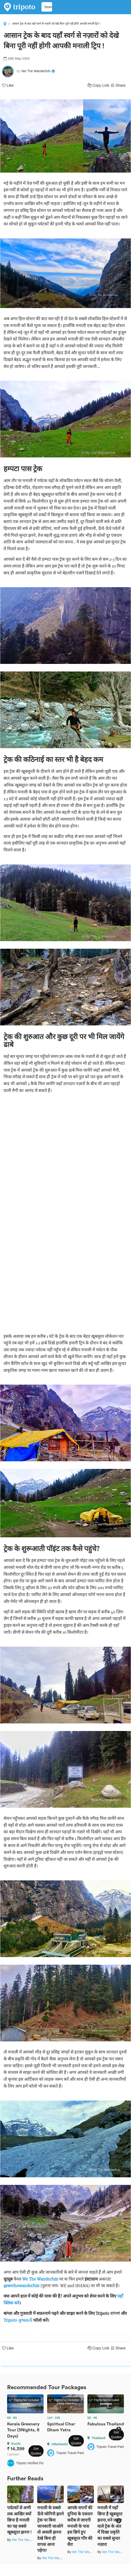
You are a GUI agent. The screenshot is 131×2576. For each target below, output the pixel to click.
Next (119, 2429)
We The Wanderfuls (26, 2540)
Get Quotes (36, 2451)
